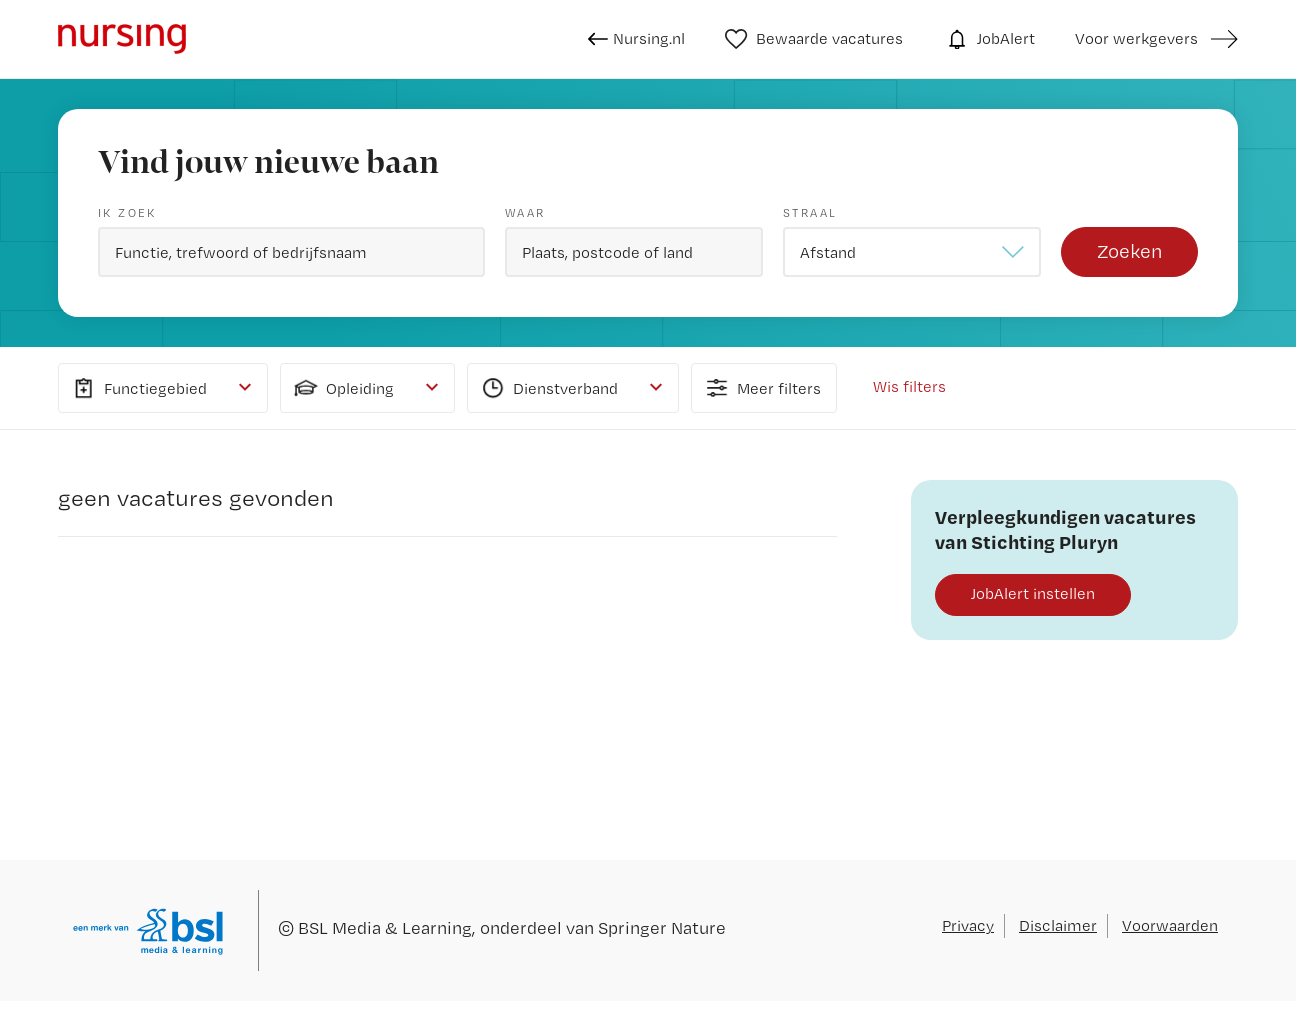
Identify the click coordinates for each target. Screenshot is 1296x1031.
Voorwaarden (1170, 925)
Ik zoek (127, 213)
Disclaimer (1058, 925)
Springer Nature (662, 927)
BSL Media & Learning (385, 927)
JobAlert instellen (1033, 593)
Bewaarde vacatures (814, 39)
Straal (810, 213)
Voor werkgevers (1136, 38)
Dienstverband (548, 388)
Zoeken (1129, 251)
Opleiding (342, 388)
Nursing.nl (636, 39)
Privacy (968, 925)
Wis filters (909, 386)
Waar (525, 213)
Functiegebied (138, 388)
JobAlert (989, 39)
